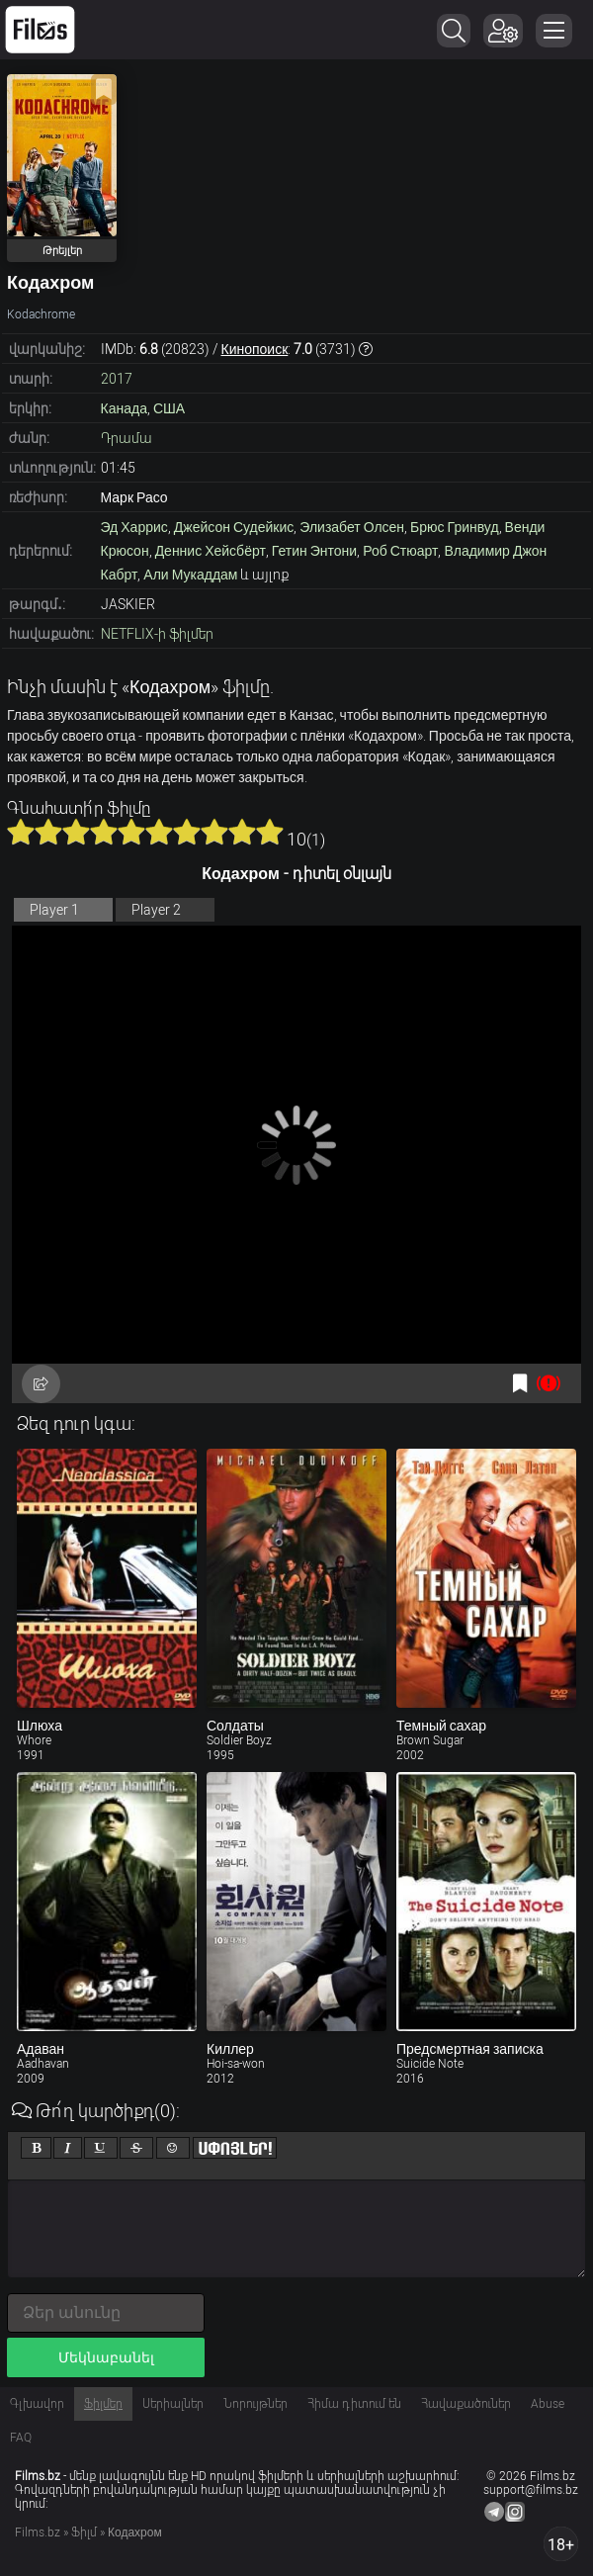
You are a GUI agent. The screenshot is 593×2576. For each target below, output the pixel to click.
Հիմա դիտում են (354, 2404)
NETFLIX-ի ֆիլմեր (157, 634)
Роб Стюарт (400, 551)
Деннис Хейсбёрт (210, 551)
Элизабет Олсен (351, 527)
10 (270, 831)
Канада (124, 408)
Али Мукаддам (190, 574)
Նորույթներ (255, 2404)
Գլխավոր (37, 2404)
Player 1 (54, 910)
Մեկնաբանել (106, 2357)
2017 (116, 379)
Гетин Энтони (314, 551)
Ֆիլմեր (103, 2404)
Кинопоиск (255, 349)
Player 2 (156, 910)
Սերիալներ (173, 2404)
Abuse (547, 2404)
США (169, 408)
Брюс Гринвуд (454, 527)
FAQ (21, 2437)
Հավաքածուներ (466, 2404)
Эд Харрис (134, 527)
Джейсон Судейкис (234, 527)
